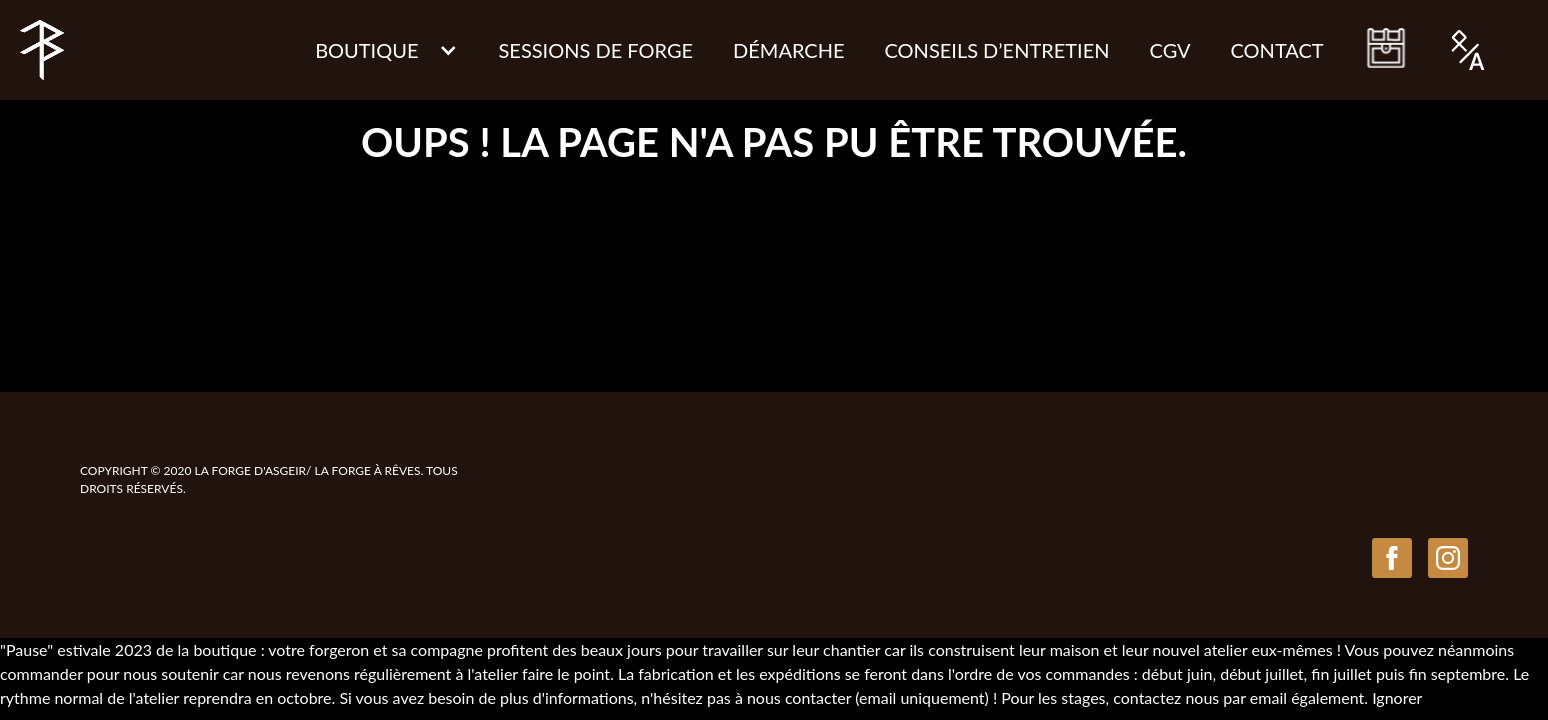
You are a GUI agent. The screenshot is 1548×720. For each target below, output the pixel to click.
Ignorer (1397, 697)
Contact (1277, 50)
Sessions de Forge (595, 50)
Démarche (788, 50)
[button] (386, 50)
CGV (1170, 50)
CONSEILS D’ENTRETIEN (997, 50)
